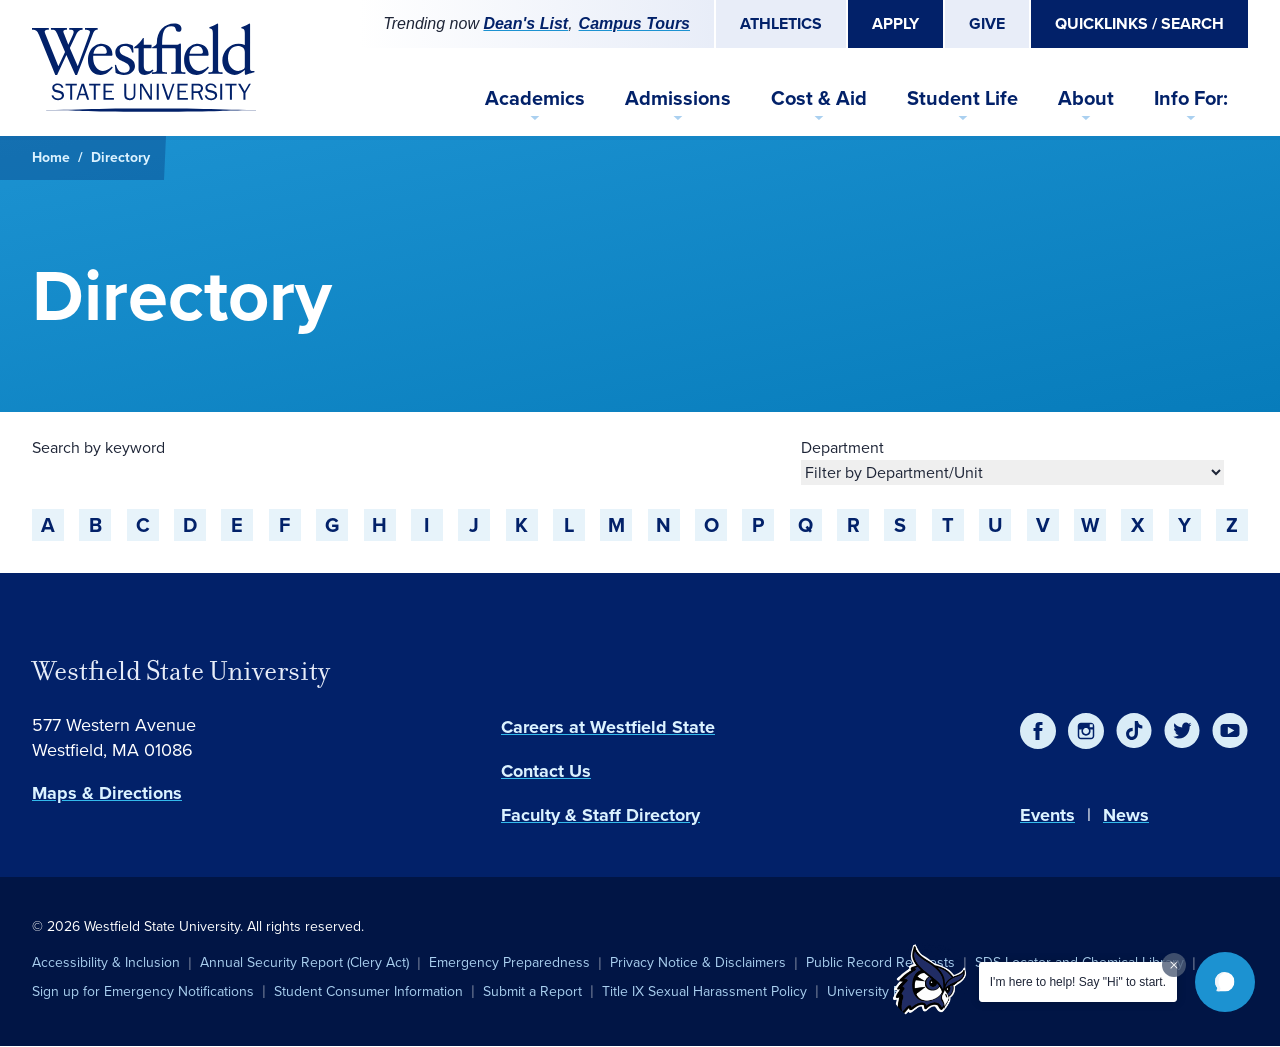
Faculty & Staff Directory (600, 815)
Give (987, 23)
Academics (535, 98)
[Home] (144, 68)
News (1126, 815)
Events (1047, 815)
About (1086, 98)
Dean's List (525, 23)
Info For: (1191, 98)
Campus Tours (634, 23)
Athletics (781, 23)
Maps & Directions (107, 793)
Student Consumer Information (368, 991)
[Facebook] (1038, 731)
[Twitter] (1182, 731)
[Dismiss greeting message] (1174, 965)
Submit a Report (532, 991)
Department (842, 447)
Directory (120, 157)
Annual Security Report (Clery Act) (304, 962)
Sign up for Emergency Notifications (143, 991)
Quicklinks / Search (1139, 23)
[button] (1225, 982)
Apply (895, 23)
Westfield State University (181, 671)
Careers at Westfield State (608, 727)
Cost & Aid (819, 98)
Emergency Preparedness (509, 962)
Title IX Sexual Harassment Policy (704, 991)
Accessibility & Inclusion (106, 962)
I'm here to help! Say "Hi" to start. (1078, 982)
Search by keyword (98, 447)
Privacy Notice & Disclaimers (698, 962)
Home (51, 157)
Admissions (678, 98)
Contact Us (546, 771)
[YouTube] (1230, 731)
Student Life (962, 98)
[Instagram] (1086, 731)
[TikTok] (1134, 731)
